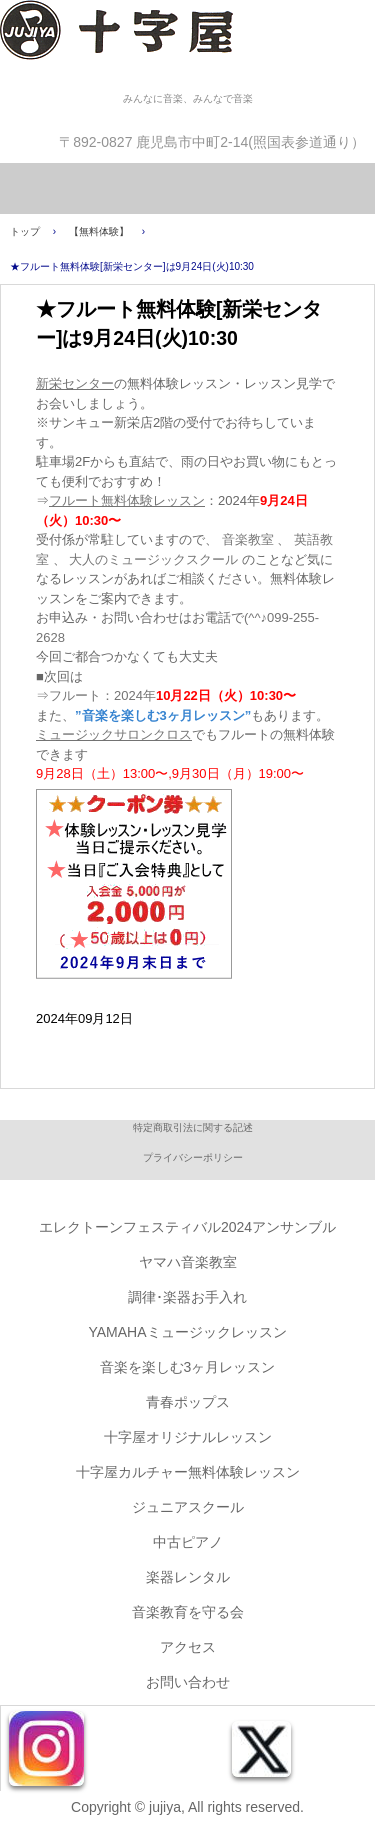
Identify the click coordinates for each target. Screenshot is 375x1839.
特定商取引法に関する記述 (193, 1127)
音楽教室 (248, 539)
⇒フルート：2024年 (166, 695)
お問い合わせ (188, 1682)
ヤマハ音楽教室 (188, 1262)
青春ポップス (188, 1402)
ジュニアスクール (188, 1507)
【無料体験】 (99, 231)
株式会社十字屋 (187, 44)
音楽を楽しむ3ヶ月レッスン (188, 1367)
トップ (25, 231)
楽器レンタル (188, 1577)
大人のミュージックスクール (153, 559)
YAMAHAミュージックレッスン (187, 1332)
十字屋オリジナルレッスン (188, 1437)
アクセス (188, 1647)
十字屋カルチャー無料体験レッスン (188, 1472)
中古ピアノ (188, 1542)
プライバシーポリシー (193, 1157)
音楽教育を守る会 (188, 1612)
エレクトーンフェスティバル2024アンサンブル (187, 1227)
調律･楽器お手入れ (187, 1297)
